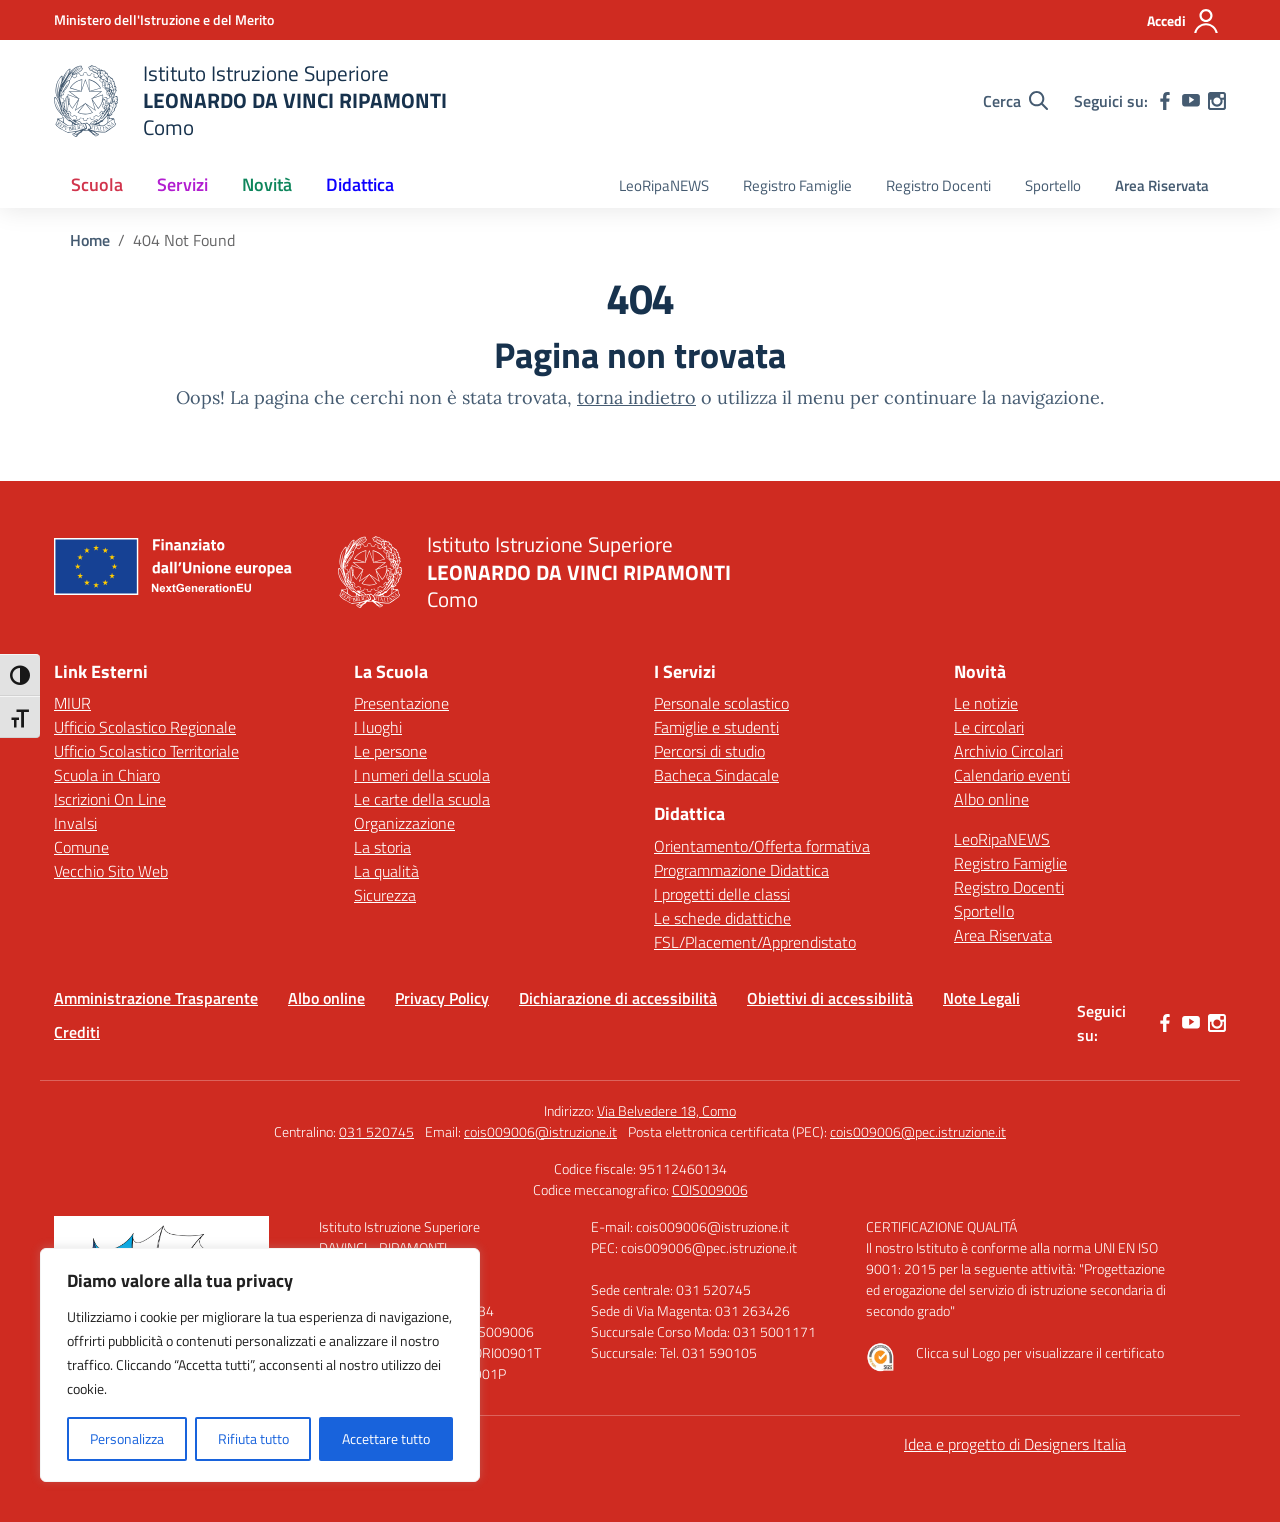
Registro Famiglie (797, 185)
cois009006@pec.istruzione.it (918, 1131)
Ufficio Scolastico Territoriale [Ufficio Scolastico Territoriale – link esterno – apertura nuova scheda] (146, 751)
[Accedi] (1183, 21)
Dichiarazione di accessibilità (618, 998)
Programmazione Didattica (741, 870)
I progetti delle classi (722, 894)
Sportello (1053, 185)
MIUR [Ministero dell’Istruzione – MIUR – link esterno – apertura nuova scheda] (72, 703)
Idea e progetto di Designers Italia (1015, 1444)
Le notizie (986, 703)
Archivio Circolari (1008, 751)
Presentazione (401, 703)
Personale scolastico (721, 703)
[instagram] (1217, 101)
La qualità (386, 871)
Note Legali (981, 998)
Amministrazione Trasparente (156, 998)
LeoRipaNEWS (664, 185)
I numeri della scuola (422, 775)
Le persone (390, 751)
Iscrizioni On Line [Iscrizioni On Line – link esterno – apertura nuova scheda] (110, 799)
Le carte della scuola (422, 799)
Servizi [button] (182, 184)
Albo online (991, 799)
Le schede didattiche (722, 918)
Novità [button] (267, 184)
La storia (382, 847)
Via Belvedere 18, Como (666, 1110)
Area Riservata (1162, 185)
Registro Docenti (938, 185)
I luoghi (378, 727)
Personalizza (127, 1438)
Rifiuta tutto (253, 1438)
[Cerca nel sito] (1015, 101)
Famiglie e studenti (716, 727)
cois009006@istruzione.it (540, 1131)
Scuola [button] (97, 184)
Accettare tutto (386, 1438)
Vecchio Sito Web (111, 871)
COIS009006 (710, 1189)
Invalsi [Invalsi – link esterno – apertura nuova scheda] (75, 823)
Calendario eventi (1012, 775)
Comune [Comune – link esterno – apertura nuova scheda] (81, 847)
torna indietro (636, 397)
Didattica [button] (360, 184)
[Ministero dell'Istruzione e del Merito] (164, 19)
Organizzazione (404, 823)
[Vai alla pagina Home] (90, 240)
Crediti (77, 1032)
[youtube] (1191, 101)
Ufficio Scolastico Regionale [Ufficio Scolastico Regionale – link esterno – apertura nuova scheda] (145, 727)
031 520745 (376, 1131)
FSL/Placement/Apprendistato (755, 942)
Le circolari (989, 727)
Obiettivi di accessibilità (830, 998)
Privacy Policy (442, 998)
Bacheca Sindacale (716, 775)
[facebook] (1165, 101)
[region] (260, 1365)
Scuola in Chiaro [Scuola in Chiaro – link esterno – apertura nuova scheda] (107, 775)
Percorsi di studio (709, 751)
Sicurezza (385, 895)
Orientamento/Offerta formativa (762, 846)
